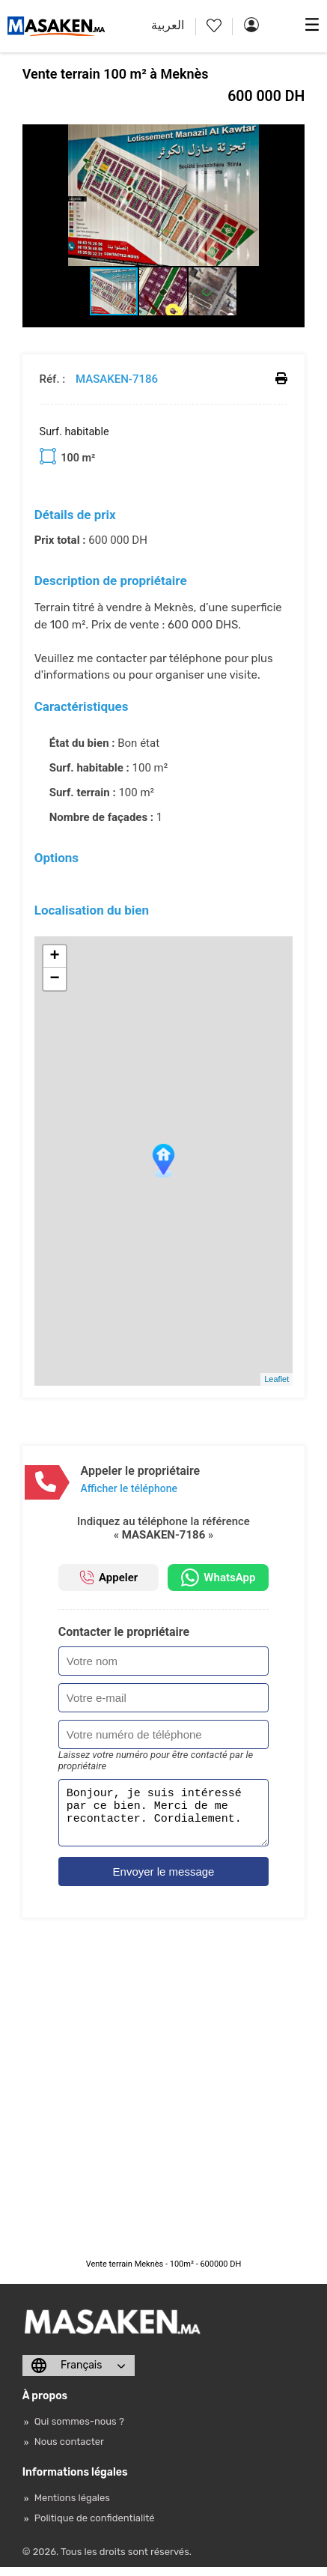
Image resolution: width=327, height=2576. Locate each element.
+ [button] (55, 956)
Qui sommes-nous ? (79, 2430)
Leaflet (276, 1379)
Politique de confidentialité (94, 2527)
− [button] (55, 979)
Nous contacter (69, 2450)
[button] (291, 138)
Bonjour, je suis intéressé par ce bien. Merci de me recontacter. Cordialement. (163, 1817)
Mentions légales (72, 2506)
